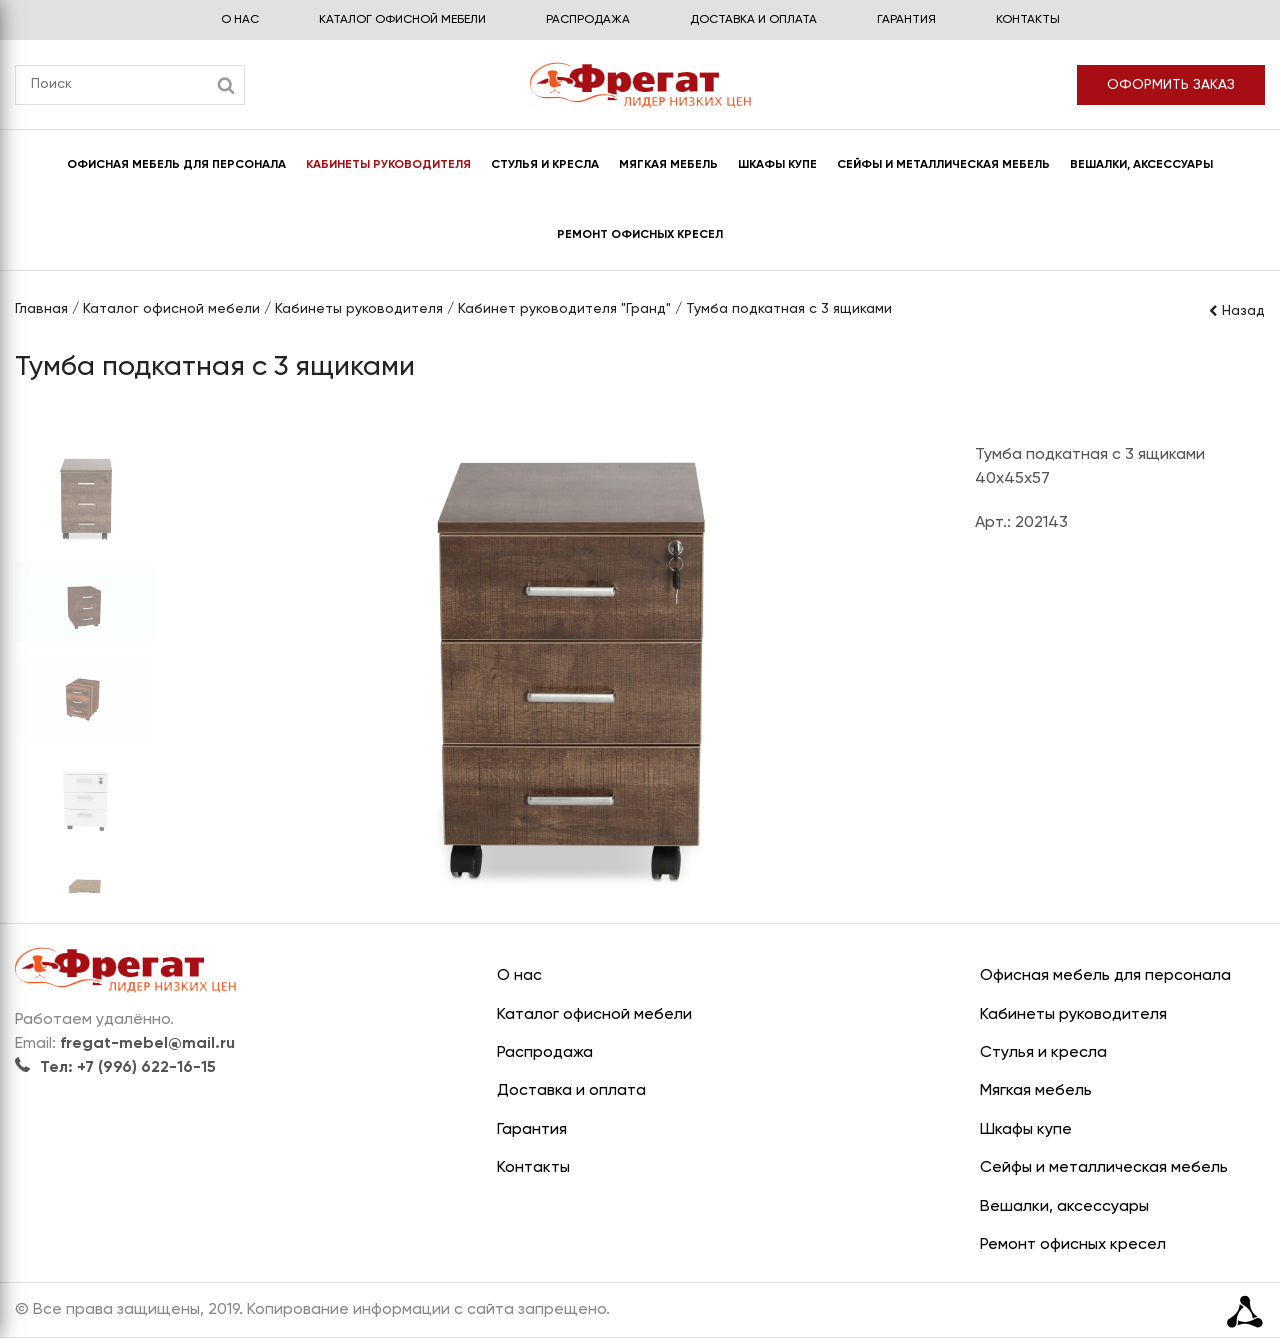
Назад (1236, 311)
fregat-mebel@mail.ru (147, 1044)
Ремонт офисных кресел (640, 235)
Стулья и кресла (545, 165)
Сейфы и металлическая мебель (943, 165)
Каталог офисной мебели (402, 20)
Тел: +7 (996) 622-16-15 (115, 1068)
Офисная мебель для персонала (176, 165)
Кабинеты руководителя (388, 165)
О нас (240, 20)
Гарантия (906, 20)
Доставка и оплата (753, 20)
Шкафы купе (777, 165)
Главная (41, 309)
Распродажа (588, 20)
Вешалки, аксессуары (1141, 165)
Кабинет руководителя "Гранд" (564, 309)
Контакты (1028, 20)
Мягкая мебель (668, 165)
